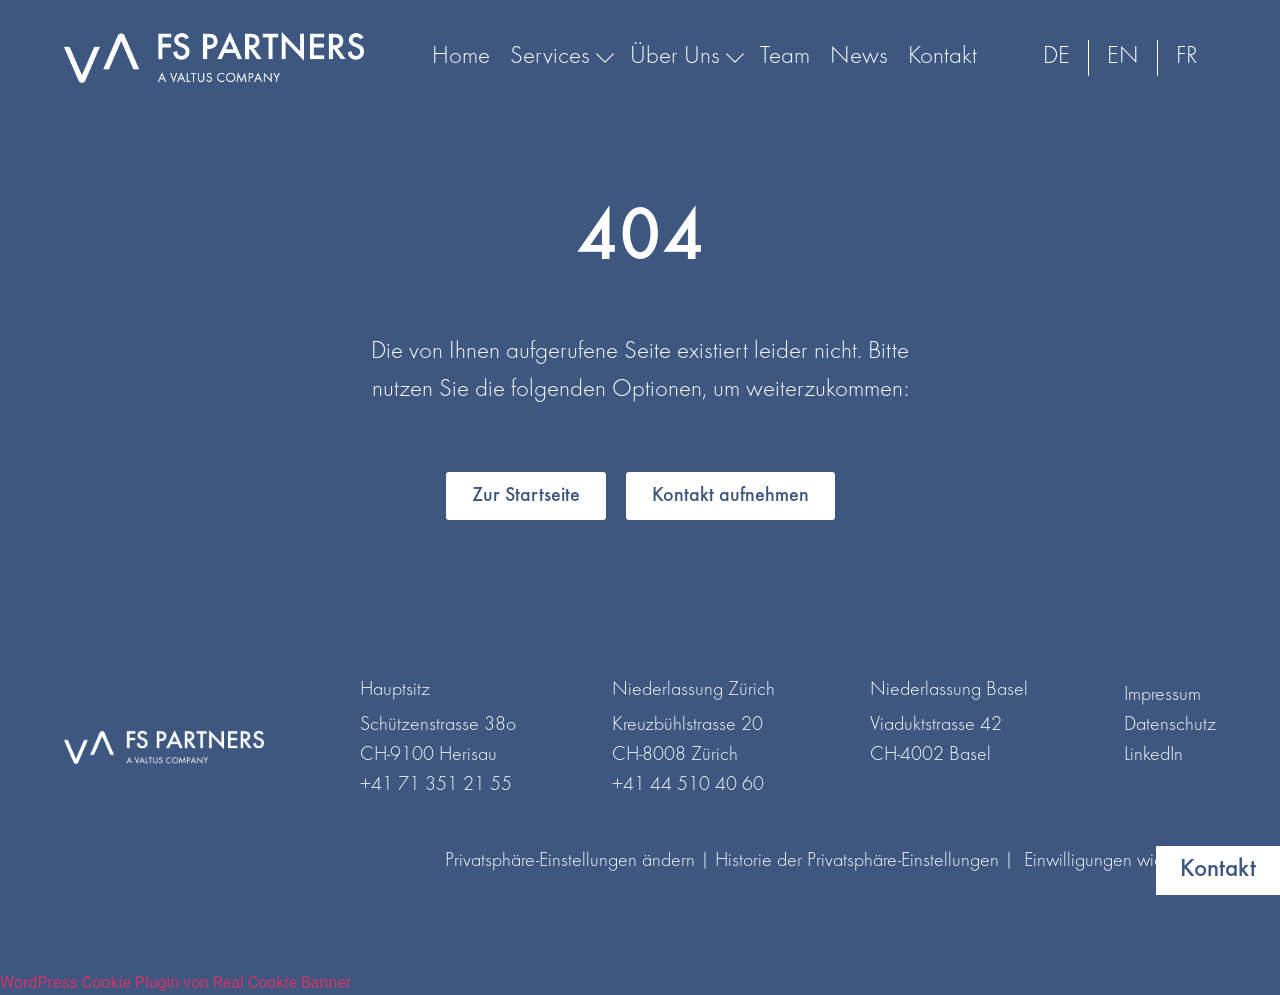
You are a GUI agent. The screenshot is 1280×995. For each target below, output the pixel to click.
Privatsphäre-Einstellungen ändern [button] (570, 861)
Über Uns (685, 57)
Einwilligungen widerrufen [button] (1120, 861)
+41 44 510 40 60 (688, 785)
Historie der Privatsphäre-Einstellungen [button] (857, 861)
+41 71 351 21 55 (436, 785)
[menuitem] (1056, 58)
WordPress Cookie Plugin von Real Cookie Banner (175, 982)
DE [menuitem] (1056, 57)
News (859, 57)
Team (785, 57)
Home (461, 57)
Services (560, 57)
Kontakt (942, 57)
